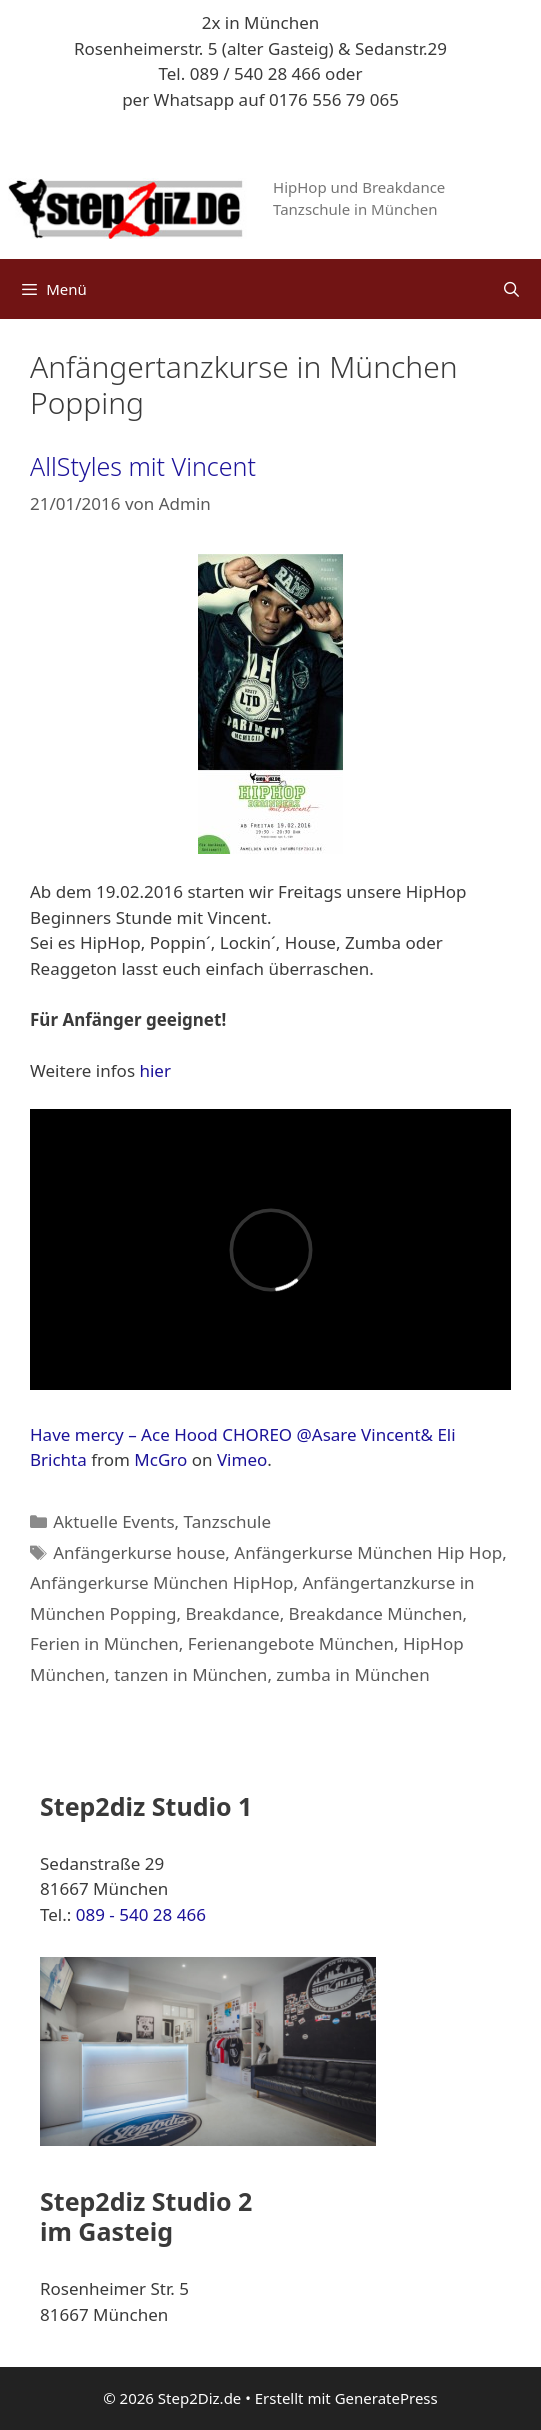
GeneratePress (386, 2398)
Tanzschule (227, 1521)
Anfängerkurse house (139, 1552)
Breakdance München (376, 1613)
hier (155, 1070)
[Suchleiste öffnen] (511, 289)
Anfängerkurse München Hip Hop (368, 1552)
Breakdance (232, 1613)
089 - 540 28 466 (141, 1914)
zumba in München (352, 1674)
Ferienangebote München (291, 1643)
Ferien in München (104, 1643)
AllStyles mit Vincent (143, 466)
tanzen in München (190, 1674)
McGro (160, 1459)
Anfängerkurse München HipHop (161, 1582)
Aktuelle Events (113, 1521)
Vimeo (242, 1459)
